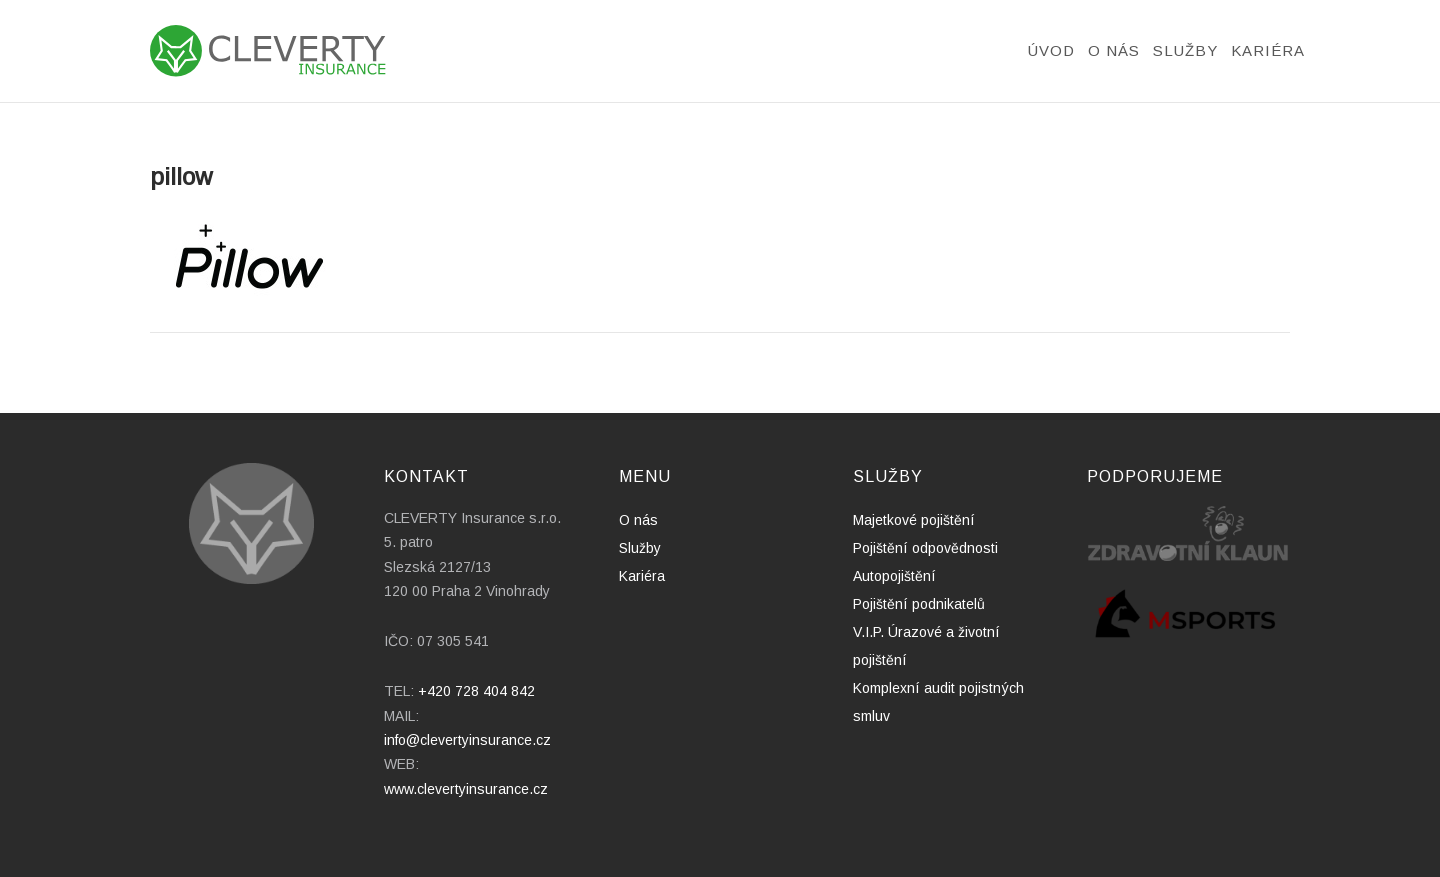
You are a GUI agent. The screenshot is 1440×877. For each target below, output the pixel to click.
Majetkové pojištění (914, 520)
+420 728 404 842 (476, 691)
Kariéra (1268, 50)
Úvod (1051, 50)
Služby (1185, 50)
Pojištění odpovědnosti (925, 548)
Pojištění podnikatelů (919, 604)
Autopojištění (894, 576)
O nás (1114, 50)
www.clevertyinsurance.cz (466, 789)
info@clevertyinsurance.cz (467, 740)
